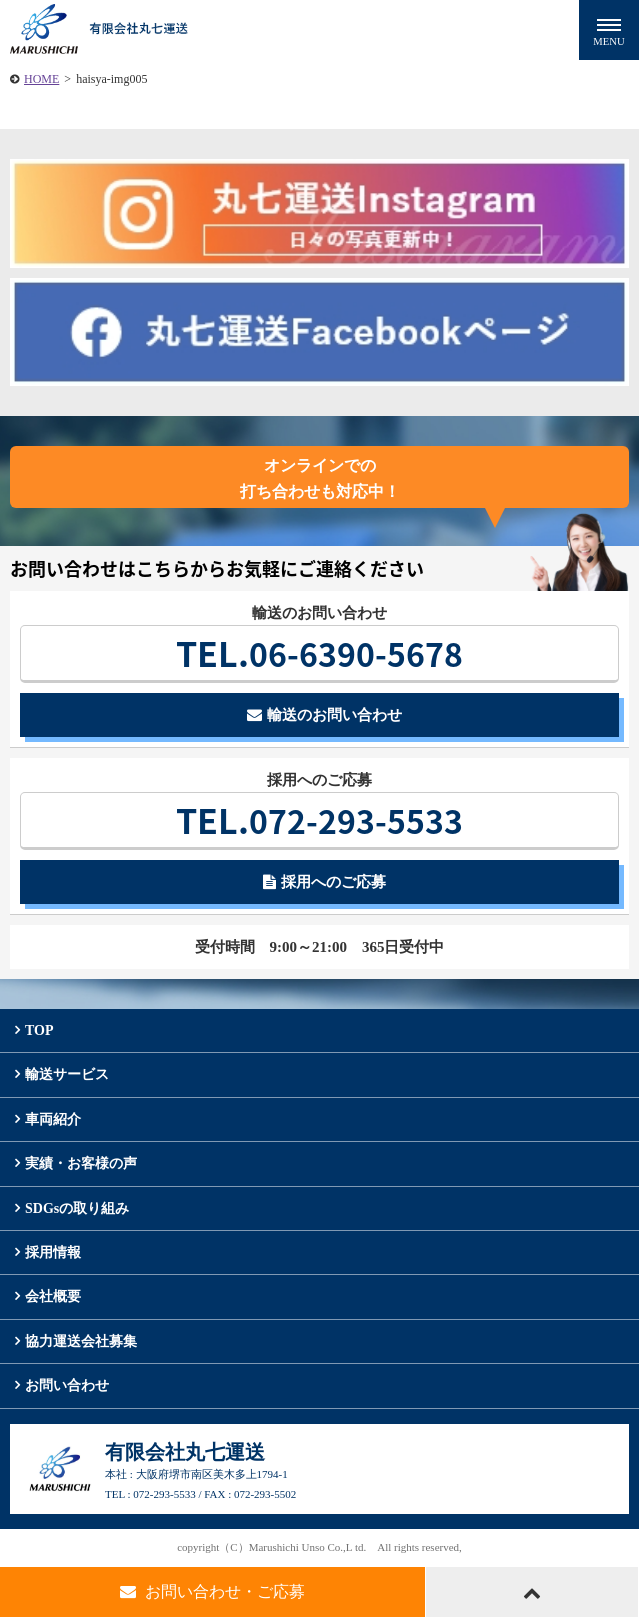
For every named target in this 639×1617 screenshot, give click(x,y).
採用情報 (53, 1252)
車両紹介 (53, 1119)
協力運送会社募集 (81, 1341)
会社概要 (53, 1296)
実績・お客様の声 (81, 1163)
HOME (41, 79)
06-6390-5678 (319, 653)
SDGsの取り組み (77, 1208)
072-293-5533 (319, 820)
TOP (39, 1030)
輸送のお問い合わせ (324, 715)
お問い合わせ (67, 1385)
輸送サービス (67, 1074)
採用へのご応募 (324, 882)
